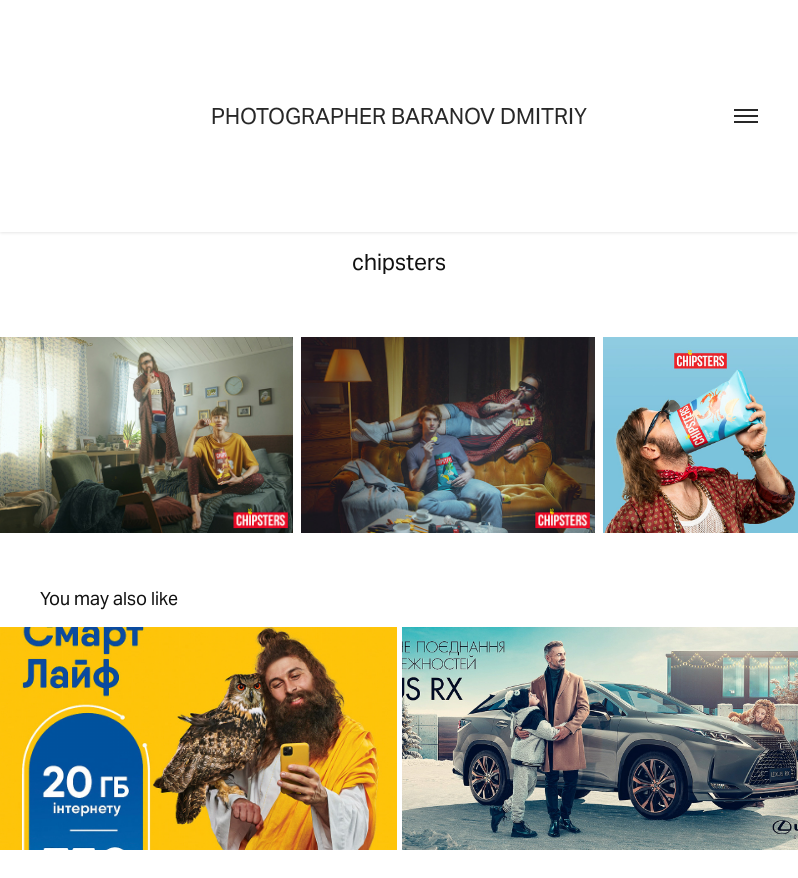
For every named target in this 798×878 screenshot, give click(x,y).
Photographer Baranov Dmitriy (399, 116)
